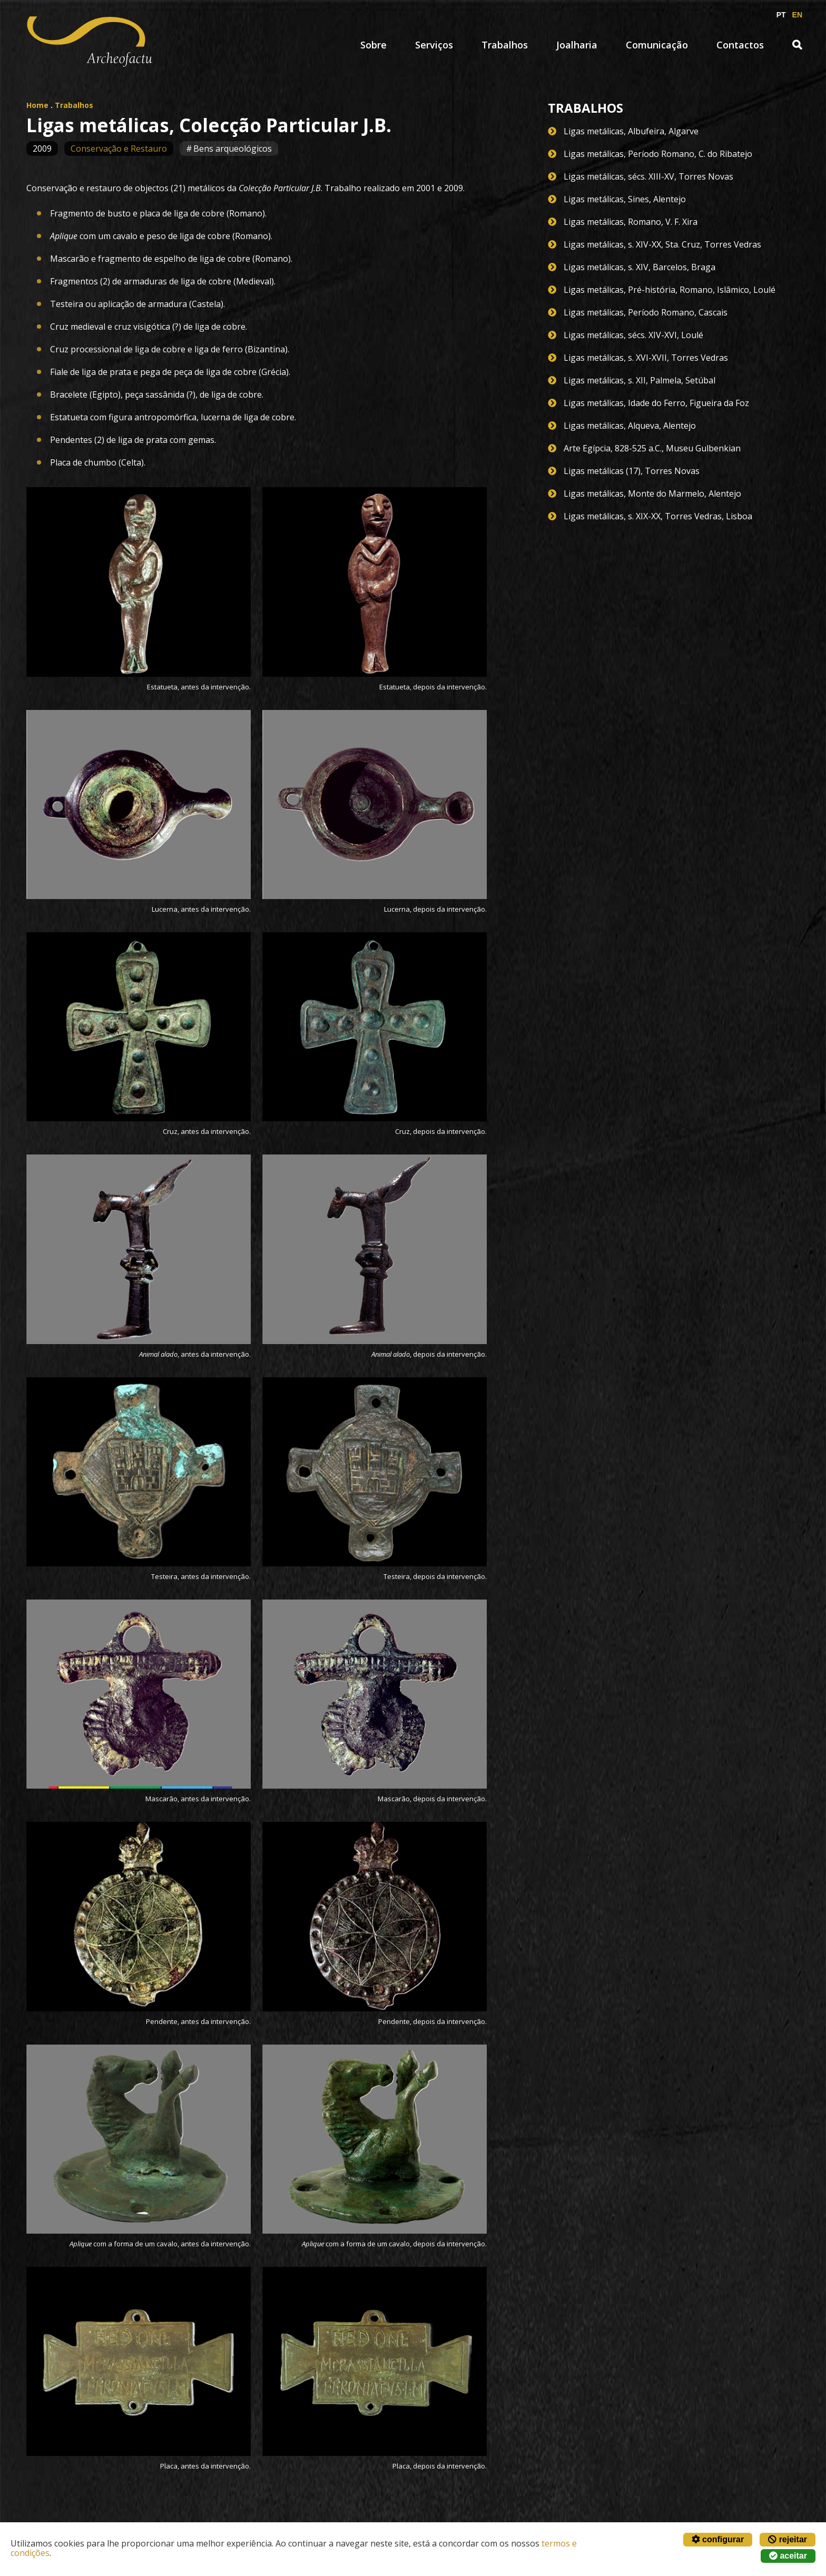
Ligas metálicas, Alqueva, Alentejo (630, 425)
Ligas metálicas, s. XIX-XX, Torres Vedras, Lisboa (658, 516)
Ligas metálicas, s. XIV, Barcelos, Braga (639, 267)
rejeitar (787, 2539)
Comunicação (657, 44)
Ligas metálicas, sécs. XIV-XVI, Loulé (633, 335)
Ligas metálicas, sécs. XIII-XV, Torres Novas (648, 176)
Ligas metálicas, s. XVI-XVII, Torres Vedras (646, 357)
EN (797, 14)
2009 (42, 148)
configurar (718, 2539)
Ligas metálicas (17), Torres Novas (632, 471)
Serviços (434, 44)
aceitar (788, 2555)
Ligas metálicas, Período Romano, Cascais (645, 312)
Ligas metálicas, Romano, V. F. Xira (630, 222)
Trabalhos (504, 44)
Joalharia (576, 44)
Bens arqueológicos (232, 148)
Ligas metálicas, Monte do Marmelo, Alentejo (652, 493)
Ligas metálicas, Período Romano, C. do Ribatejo (658, 154)
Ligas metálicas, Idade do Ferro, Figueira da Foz (656, 403)
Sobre (373, 44)
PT (781, 14)
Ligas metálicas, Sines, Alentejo (625, 199)
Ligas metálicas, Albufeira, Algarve (631, 131)
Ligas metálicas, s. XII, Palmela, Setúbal (639, 380)
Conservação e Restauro (119, 148)
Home (37, 105)
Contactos (740, 44)
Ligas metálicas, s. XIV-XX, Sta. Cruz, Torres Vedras (662, 244)
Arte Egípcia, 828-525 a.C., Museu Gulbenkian (652, 448)
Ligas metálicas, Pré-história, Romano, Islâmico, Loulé (669, 289)
